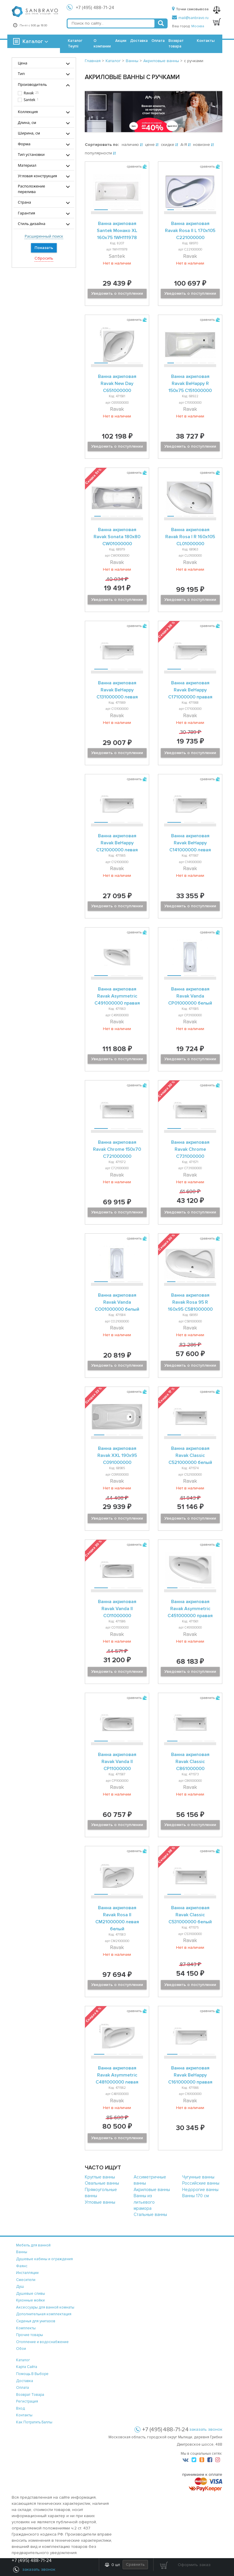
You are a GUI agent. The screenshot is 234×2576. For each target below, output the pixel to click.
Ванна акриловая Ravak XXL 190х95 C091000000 (117, 1455)
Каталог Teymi (75, 43)
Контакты (206, 40)
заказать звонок (205, 2429)
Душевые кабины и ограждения (44, 2259)
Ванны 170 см (195, 2195)
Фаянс (21, 2266)
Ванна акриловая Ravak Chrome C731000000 (190, 1149)
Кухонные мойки (30, 2300)
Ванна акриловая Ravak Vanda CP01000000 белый (190, 996)
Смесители (25, 2279)
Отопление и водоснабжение (42, 2342)
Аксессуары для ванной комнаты (45, 2307)
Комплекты (26, 2328)
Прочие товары (29, 2335)
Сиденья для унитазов (35, 2321)
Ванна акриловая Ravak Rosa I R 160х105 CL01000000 (190, 537)
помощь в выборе (32, 2374)
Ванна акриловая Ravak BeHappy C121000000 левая (117, 843)
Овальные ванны (102, 2183)
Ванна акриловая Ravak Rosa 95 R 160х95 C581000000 (190, 1302)
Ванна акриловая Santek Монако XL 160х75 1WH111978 (117, 231)
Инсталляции (27, 2272)
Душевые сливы (30, 2293)
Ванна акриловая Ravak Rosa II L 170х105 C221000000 (190, 231)
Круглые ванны (100, 2177)
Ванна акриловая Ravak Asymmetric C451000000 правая (190, 1609)
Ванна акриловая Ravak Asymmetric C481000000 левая (117, 2075)
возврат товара (30, 2394)
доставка (24, 2381)
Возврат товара (176, 43)
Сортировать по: (102, 144)
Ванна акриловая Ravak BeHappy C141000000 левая (190, 843)
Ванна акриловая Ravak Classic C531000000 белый (190, 1915)
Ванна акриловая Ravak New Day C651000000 (117, 383)
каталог (23, 2360)
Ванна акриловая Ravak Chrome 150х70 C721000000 (117, 1149)
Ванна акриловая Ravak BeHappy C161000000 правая (190, 2075)
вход (20, 2408)
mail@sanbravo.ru (190, 18)
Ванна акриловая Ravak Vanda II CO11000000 (117, 1609)
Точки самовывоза (190, 9)
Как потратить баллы (34, 2422)
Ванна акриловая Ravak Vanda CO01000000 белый (117, 1302)
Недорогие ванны (200, 2189)
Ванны (21, 2252)
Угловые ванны (100, 2202)
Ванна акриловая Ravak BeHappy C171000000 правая (190, 690)
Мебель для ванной (33, 2245)
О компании (102, 43)
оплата (22, 2387)
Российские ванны (200, 2183)
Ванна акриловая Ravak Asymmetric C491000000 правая (117, 996)
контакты (24, 2415)
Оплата (158, 40)
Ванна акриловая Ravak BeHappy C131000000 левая (117, 690)
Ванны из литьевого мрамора (144, 2202)
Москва (197, 26)
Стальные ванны (150, 2214)
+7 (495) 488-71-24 (95, 7)
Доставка (139, 40)
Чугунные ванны (198, 2177)
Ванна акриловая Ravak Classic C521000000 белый (190, 1455)
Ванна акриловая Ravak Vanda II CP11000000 (117, 1762)
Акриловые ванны (152, 2189)
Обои (21, 2348)
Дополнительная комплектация (43, 2314)
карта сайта (26, 2366)
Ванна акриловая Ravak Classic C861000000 (190, 1762)
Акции (120, 40)
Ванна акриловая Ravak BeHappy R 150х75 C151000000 (190, 383)
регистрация (27, 2401)
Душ (20, 2286)
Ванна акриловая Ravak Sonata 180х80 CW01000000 (117, 537)
